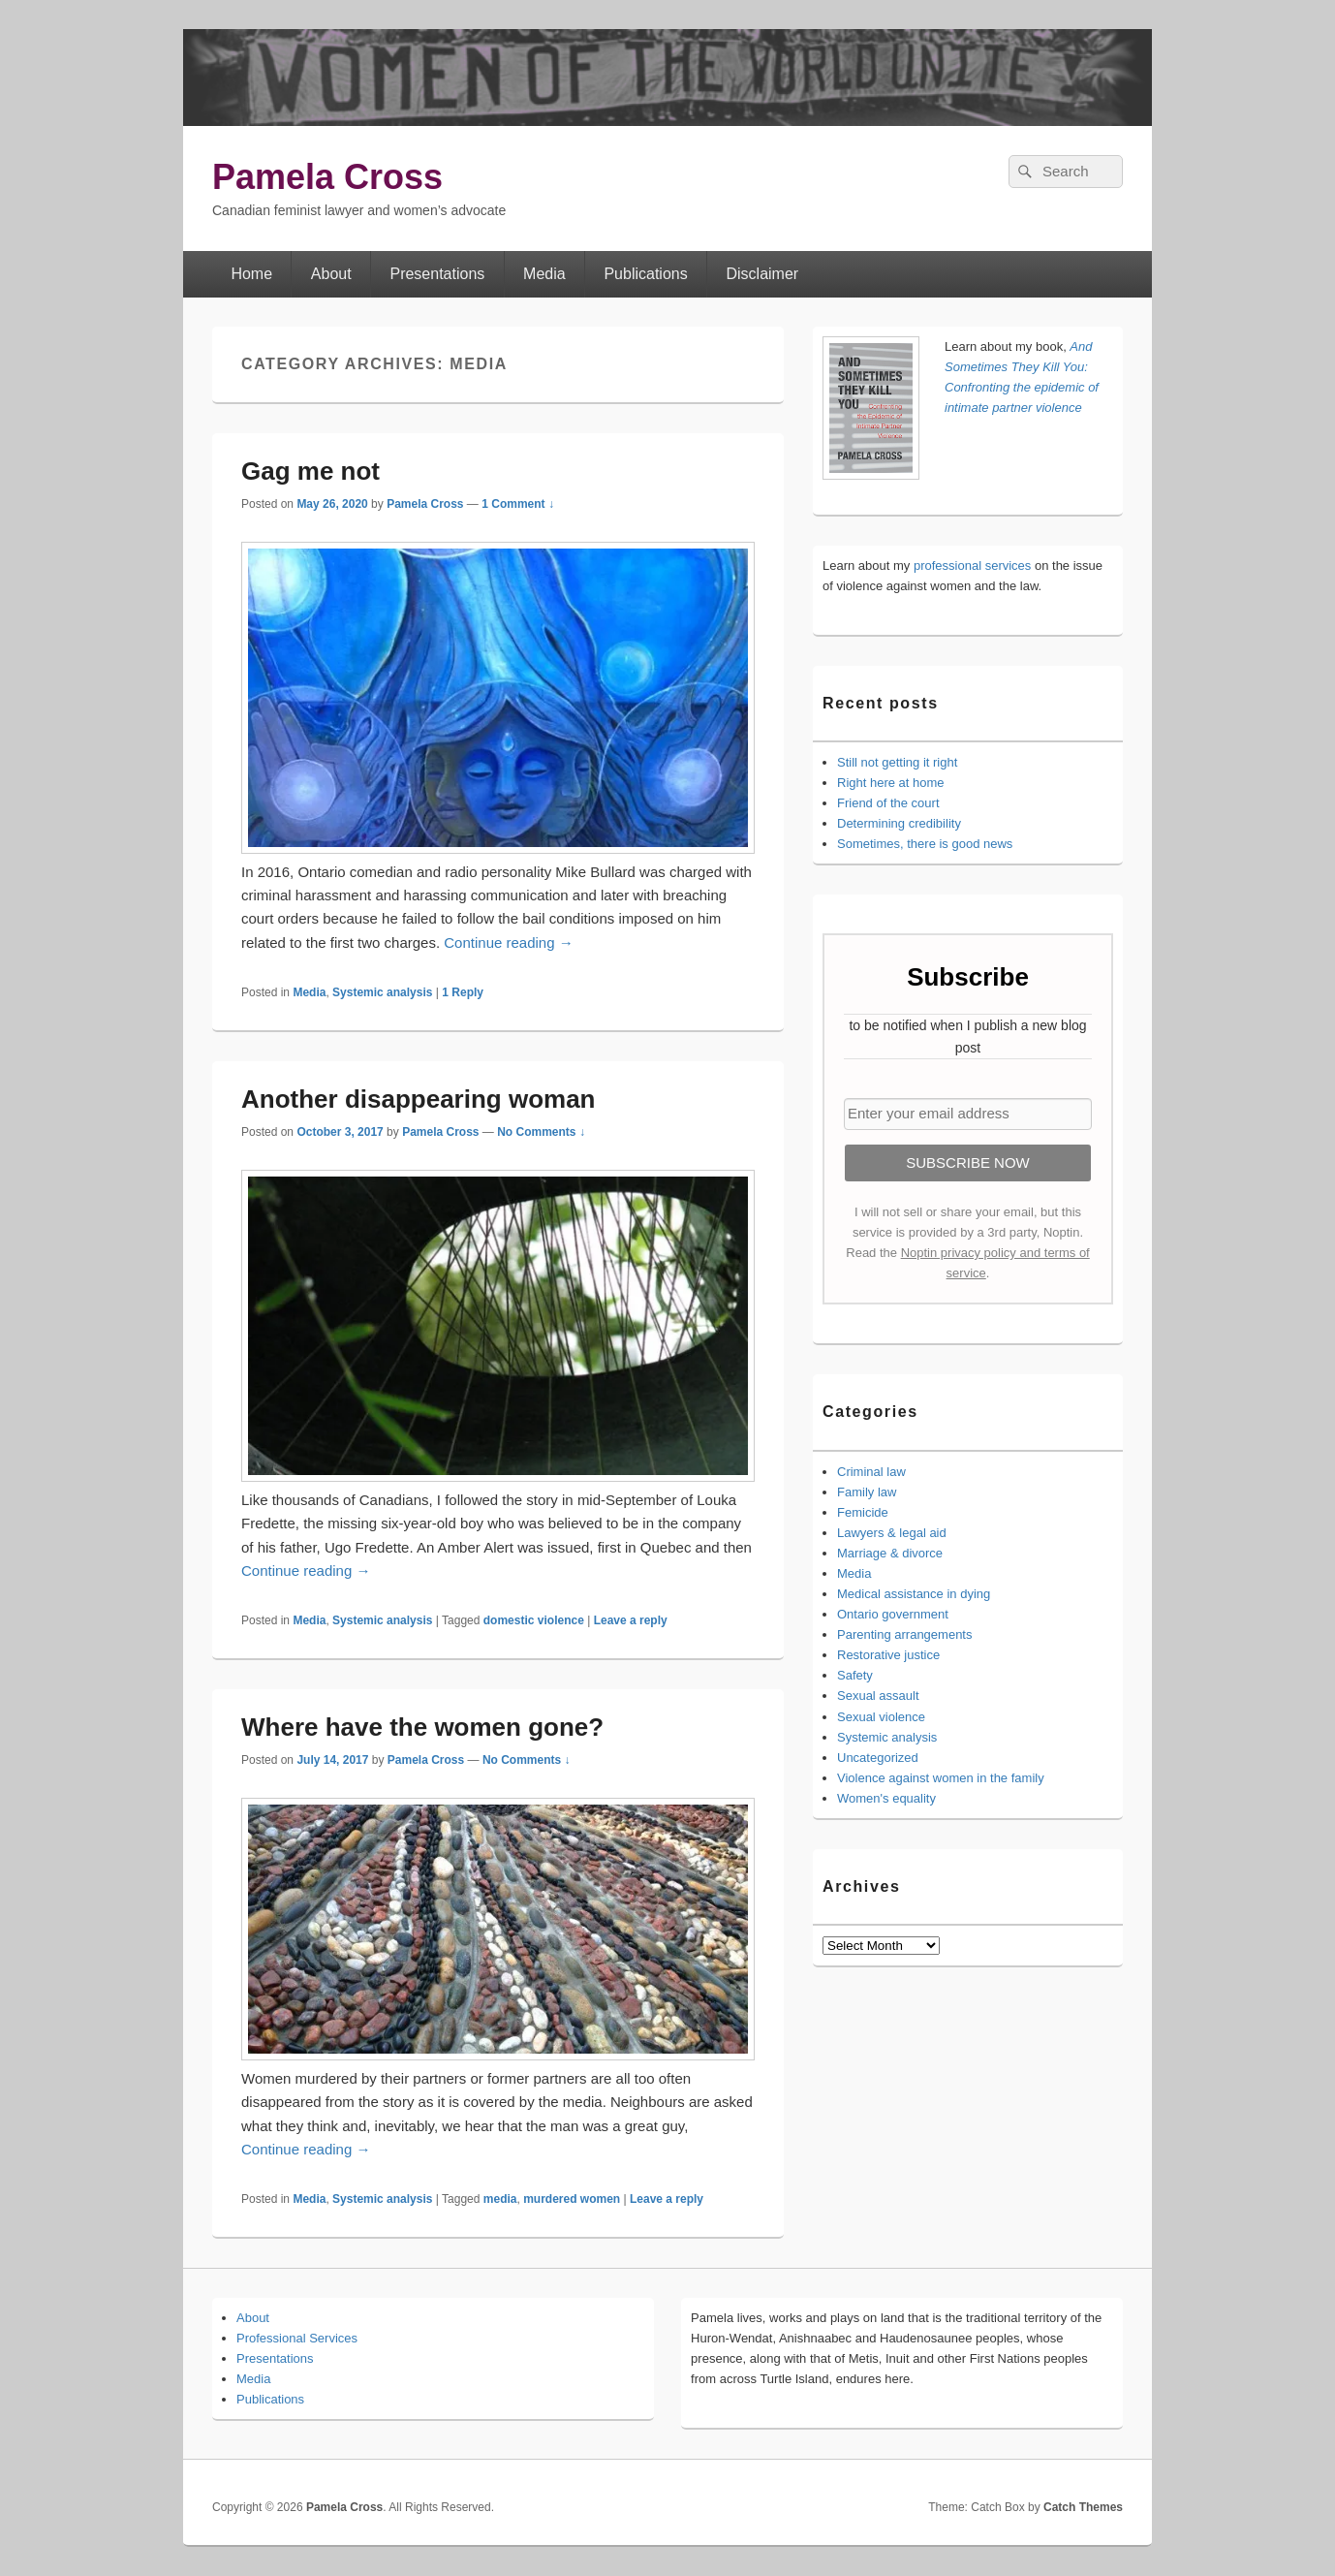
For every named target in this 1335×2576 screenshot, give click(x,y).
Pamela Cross (327, 177)
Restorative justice (888, 1655)
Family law (866, 1492)
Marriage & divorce (890, 1553)
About (331, 274)
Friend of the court (888, 803)
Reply (462, 992)
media (500, 2199)
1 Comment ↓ (517, 504)
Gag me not (310, 471)
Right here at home (891, 782)
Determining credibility (899, 823)
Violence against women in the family (940, 1778)
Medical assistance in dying (913, 1593)
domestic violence (533, 1620)
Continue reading (508, 942)
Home (251, 274)
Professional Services (296, 2338)
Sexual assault (878, 1695)
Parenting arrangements (904, 1634)
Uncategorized (877, 1757)
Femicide (862, 1512)
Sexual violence (881, 1717)
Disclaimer (763, 274)
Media (544, 274)
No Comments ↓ (541, 1132)
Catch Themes (1083, 2507)
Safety (855, 1675)
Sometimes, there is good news (924, 843)
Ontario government (892, 1614)
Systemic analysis (382, 992)
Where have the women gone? (422, 1727)
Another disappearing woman (418, 1099)
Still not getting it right (897, 762)
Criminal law (871, 1471)
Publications (645, 274)
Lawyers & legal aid (892, 1532)
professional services (972, 565)
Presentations (436, 274)
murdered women (571, 2199)
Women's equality (886, 1798)
